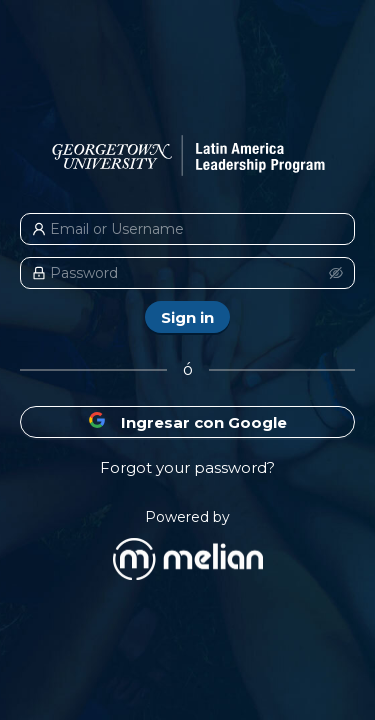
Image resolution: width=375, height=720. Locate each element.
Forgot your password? (187, 467)
